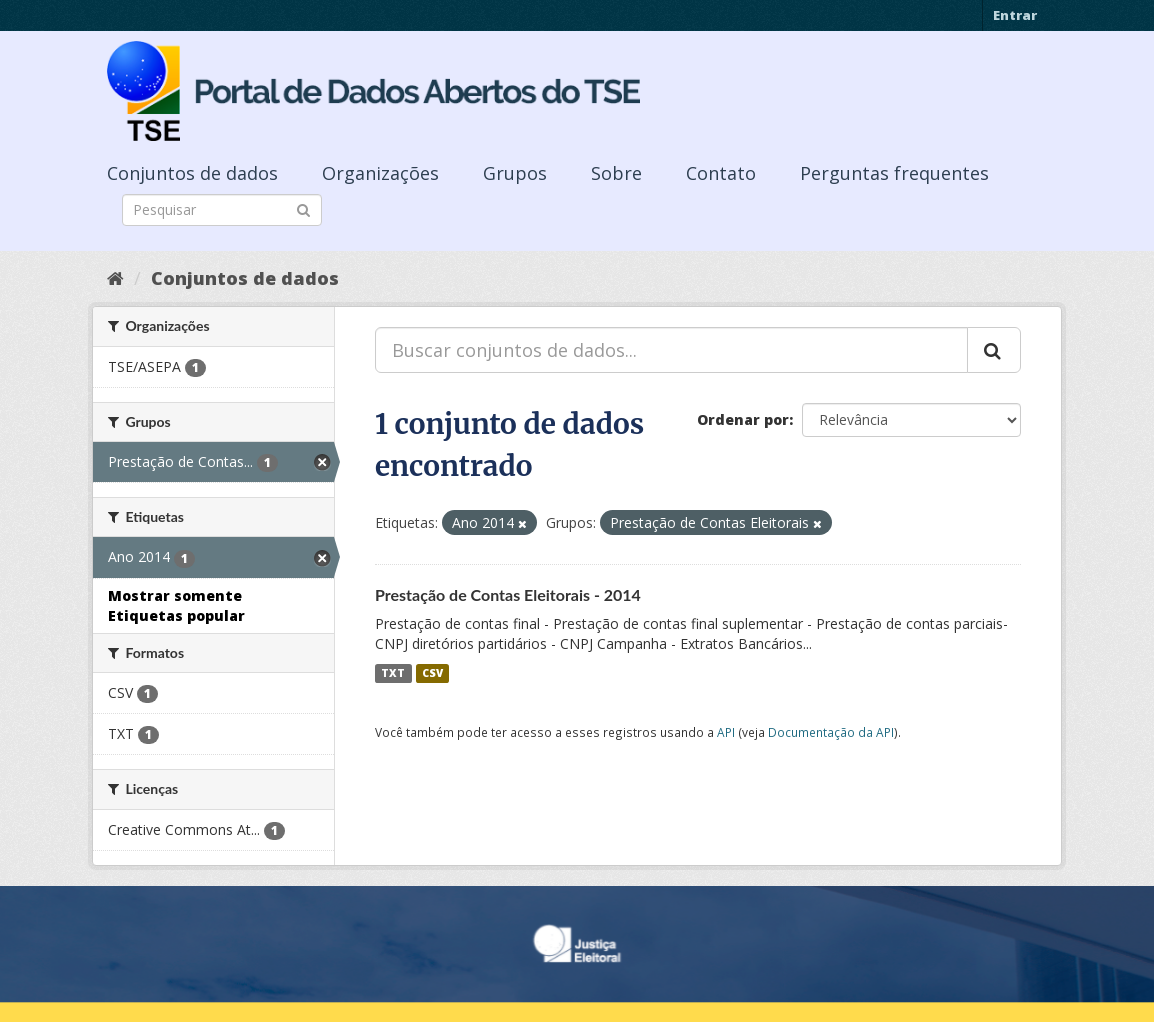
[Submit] (303, 208)
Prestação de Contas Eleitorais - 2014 (508, 594)
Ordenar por (743, 419)
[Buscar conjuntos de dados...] (671, 350)
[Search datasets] (222, 210)
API (726, 732)
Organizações (380, 173)
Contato (721, 173)
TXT (393, 673)
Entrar (1015, 15)
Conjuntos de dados (192, 173)
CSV (432, 673)
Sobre (616, 173)
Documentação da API (831, 732)
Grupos (515, 173)
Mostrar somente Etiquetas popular (176, 605)
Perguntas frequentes (894, 173)
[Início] (115, 278)
